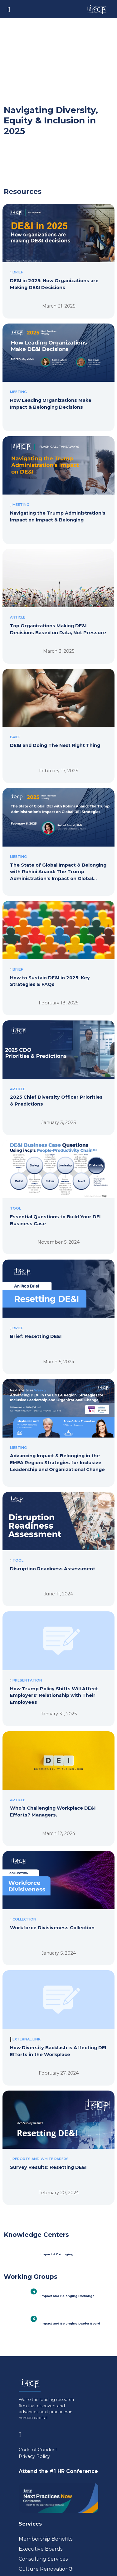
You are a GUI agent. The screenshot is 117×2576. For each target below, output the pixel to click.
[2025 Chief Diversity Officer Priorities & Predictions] (58, 1069)
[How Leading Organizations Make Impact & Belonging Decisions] (58, 372)
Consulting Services (43, 2559)
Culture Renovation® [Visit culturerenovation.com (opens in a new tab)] (46, 2569)
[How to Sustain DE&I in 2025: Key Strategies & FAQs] (58, 949)
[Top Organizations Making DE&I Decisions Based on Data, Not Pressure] (58, 598)
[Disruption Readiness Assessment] (58, 1540)
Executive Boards (40, 2549)
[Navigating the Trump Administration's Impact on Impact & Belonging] (58, 485)
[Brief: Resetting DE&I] (58, 1308)
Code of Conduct (38, 2450)
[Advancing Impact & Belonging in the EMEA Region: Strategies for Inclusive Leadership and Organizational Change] (58, 1428)
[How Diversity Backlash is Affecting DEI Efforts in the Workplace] (58, 2019)
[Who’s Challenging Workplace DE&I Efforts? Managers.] (58, 1780)
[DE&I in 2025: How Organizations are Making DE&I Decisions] (58, 253)
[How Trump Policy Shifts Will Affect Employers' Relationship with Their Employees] (58, 1660)
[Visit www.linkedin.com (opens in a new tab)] (22, 2433)
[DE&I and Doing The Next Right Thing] (58, 717)
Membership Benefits (45, 2539)
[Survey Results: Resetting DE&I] (58, 2139)
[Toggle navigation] (9, 9)
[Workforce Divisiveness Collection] (58, 1900)
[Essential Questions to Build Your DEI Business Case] (58, 1189)
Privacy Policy (34, 2456)
